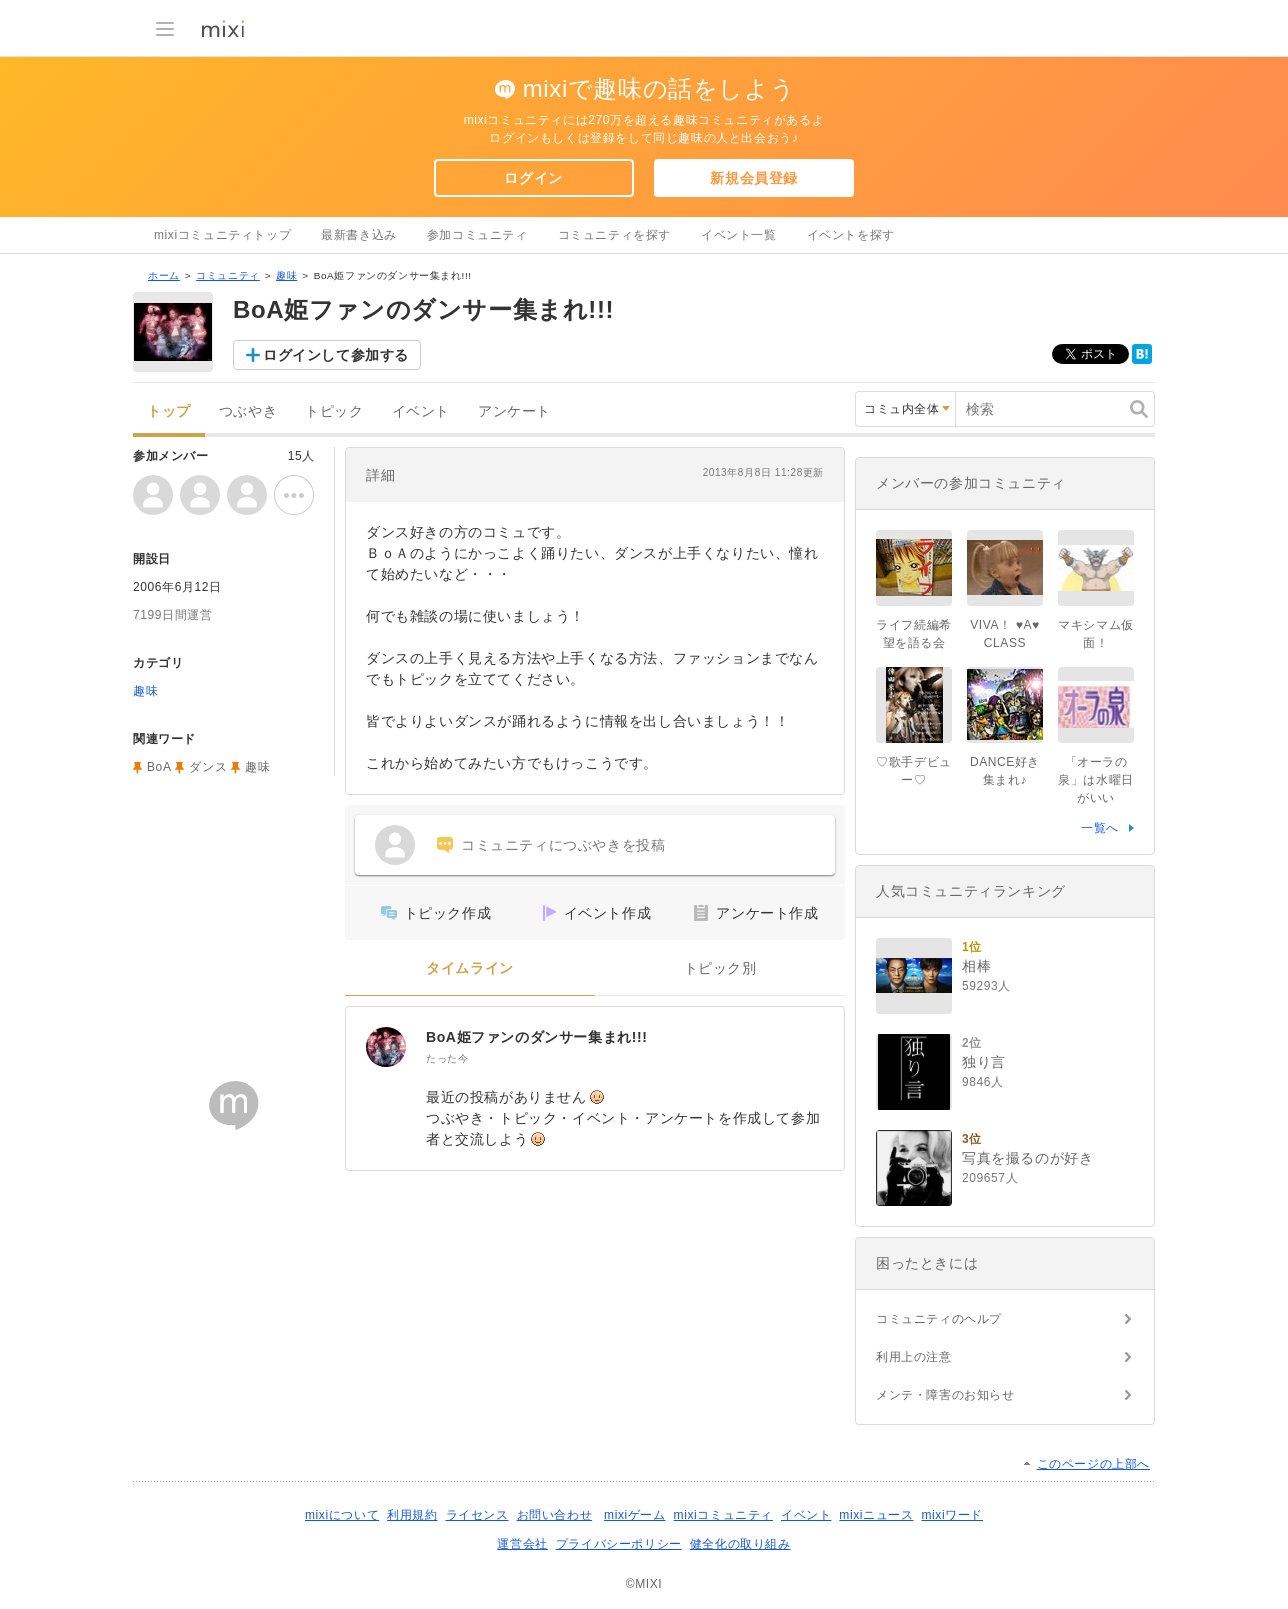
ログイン (533, 178)
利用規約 (412, 1515)
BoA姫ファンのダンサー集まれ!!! (537, 1037)
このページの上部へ (1093, 1464)
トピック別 (720, 968)
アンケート (514, 411)
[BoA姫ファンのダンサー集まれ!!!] (386, 1047)
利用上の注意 (914, 1357)
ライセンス (477, 1515)
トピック (334, 411)
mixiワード (952, 1515)
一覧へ (1100, 828)
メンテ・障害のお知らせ (945, 1395)
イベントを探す (851, 235)
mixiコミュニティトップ (222, 235)
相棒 (976, 966)
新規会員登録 (754, 178)
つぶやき (248, 411)
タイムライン (470, 968)
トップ (169, 411)
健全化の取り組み (740, 1544)
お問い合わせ (555, 1515)
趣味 (286, 275)
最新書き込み (359, 235)
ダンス (208, 767)
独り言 (984, 1062)
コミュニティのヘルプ (939, 1319)
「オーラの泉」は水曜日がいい (1096, 780)
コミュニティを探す (614, 235)
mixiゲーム (635, 1515)
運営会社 (522, 1544)
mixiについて (342, 1515)
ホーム (164, 275)
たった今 (447, 1058)
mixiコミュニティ (723, 1515)
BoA (159, 767)
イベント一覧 (739, 235)
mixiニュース (876, 1515)
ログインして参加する (336, 355)
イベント (421, 411)
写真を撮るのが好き (1027, 1158)
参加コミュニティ (477, 235)
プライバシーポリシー (619, 1544)
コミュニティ (228, 275)
